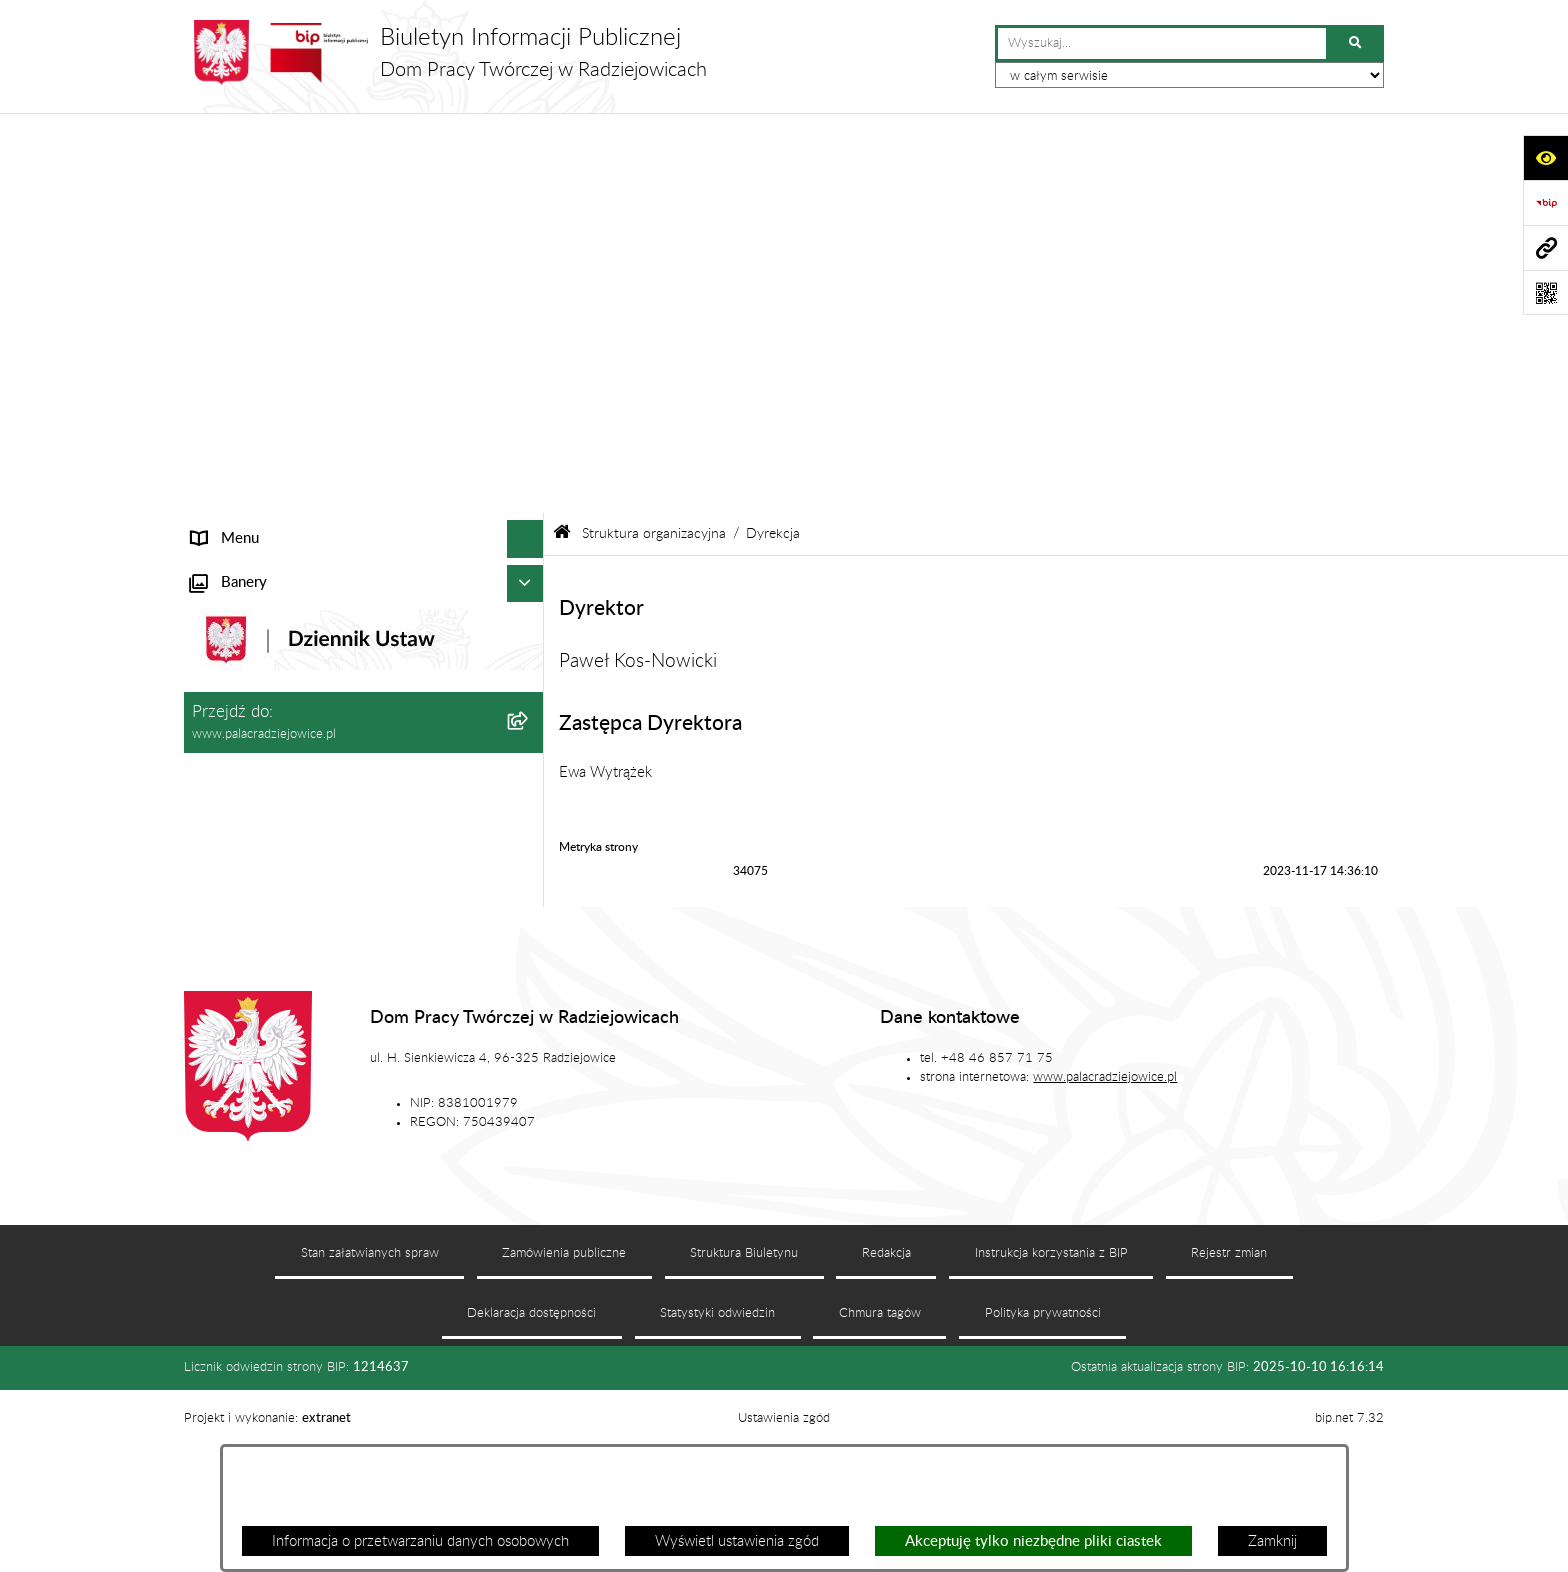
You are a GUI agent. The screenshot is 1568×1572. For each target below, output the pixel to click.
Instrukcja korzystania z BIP (1051, 1395)
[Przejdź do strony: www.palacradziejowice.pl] (1545, 247)
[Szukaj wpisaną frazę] (1356, 44)
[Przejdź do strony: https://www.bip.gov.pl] (1545, 202)
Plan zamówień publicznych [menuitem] (279, 563)
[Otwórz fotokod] (1545, 292)
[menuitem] (364, 301)
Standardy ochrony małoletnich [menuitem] (290, 736)
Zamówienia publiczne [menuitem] (262, 488)
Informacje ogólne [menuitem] (249, 175)
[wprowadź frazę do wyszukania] (1162, 44)
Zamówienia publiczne (564, 1395)
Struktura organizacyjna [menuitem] (266, 250)
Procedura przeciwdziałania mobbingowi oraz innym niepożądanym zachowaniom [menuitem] (334, 823)
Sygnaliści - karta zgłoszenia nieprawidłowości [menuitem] (336, 773)
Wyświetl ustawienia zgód (737, 1541)
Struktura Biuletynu (744, 1395)
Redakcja (886, 1395)
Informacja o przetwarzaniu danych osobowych (420, 1541)
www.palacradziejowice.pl (1105, 1219)
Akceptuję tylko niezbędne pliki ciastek (1033, 1541)
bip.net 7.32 (1349, 1560)
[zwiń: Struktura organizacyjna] (529, 251)
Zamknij (1272, 1541)
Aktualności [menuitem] (228, 526)
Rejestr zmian (1229, 1395)
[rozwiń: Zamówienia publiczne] (529, 489)
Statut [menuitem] (211, 451)
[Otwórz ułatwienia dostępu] (1545, 157)
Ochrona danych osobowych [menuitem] (282, 601)
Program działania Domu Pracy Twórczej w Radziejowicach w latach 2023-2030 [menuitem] (327, 688)
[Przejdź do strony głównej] (445, 52)
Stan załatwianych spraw (370, 1395)
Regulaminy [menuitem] (229, 638)
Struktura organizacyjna (654, 134)
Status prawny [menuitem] (237, 212)
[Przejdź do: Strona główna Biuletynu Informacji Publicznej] (562, 133)
